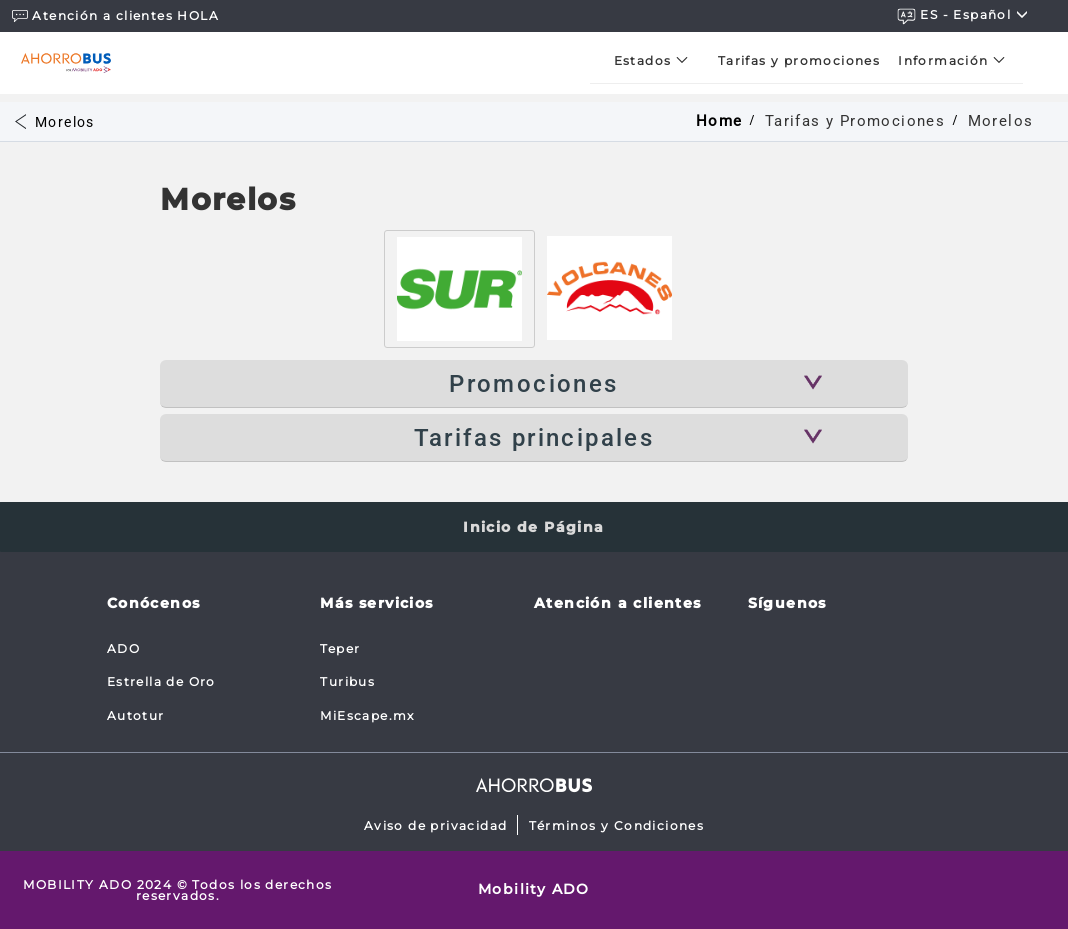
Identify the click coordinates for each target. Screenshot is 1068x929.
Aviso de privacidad (436, 825)
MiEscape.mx (367, 715)
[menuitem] (657, 60)
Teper (340, 648)
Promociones (533, 384)
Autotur (136, 715)
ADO (123, 648)
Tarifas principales (534, 438)
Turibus (347, 681)
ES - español (963, 15)
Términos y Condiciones (616, 825)
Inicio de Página (533, 527)
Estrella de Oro (161, 681)
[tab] (459, 289)
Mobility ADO (534, 889)
